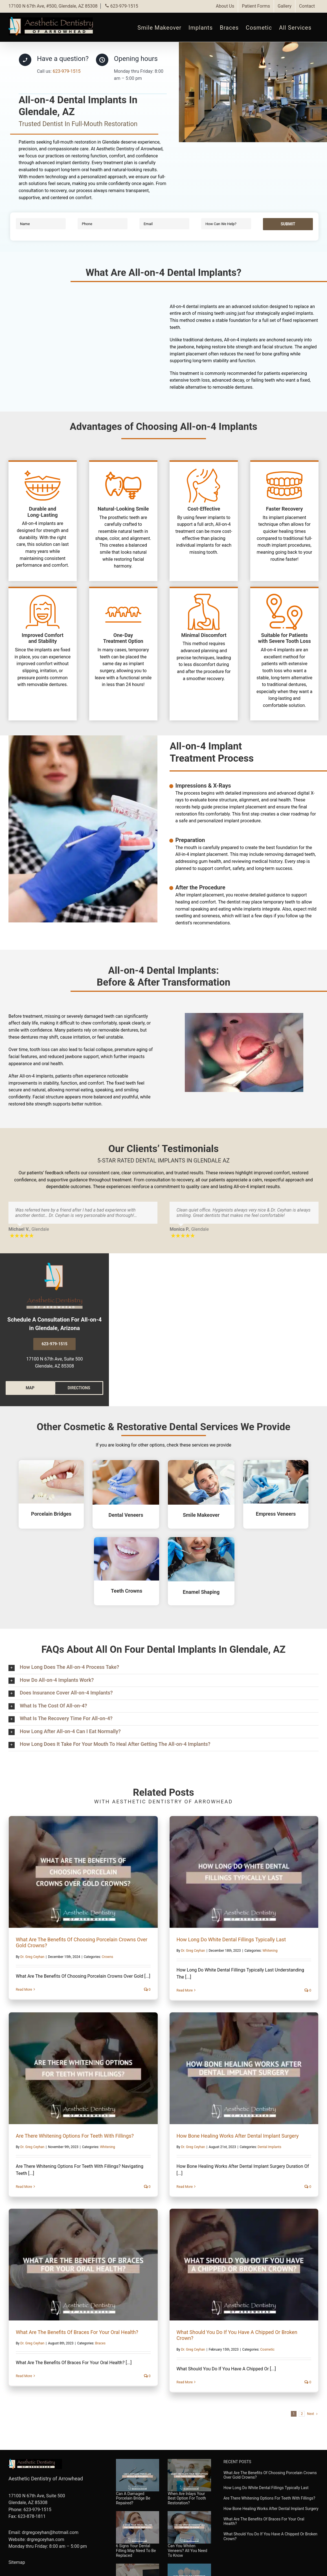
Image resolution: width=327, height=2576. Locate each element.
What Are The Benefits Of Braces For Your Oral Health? (77, 2332)
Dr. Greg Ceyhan (32, 1957)
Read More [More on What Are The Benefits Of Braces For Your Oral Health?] (24, 2376)
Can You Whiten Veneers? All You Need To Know (187, 2551)
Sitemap (16, 2562)
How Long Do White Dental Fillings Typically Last (231, 1939)
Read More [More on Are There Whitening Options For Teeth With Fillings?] (24, 2187)
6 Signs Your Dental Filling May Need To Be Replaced (136, 2551)
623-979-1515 (121, 6)
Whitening (269, 1951)
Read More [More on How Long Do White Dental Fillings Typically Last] (185, 1990)
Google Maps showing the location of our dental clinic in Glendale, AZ (218, 1323)
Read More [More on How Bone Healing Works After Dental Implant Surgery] (185, 2187)
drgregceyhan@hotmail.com (50, 2532)
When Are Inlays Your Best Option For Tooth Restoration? (187, 2498)
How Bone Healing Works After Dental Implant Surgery (238, 2136)
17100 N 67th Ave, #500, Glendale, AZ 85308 (53, 6)
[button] (163, 1667)
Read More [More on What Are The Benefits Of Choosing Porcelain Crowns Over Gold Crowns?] (24, 1990)
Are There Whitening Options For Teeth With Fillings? (75, 2136)
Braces (100, 2343)
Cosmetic (267, 2349)
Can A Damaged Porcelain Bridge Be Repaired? (133, 2498)
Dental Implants (269, 2147)
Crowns (107, 1957)
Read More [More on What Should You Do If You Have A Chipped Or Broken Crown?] (185, 2382)
